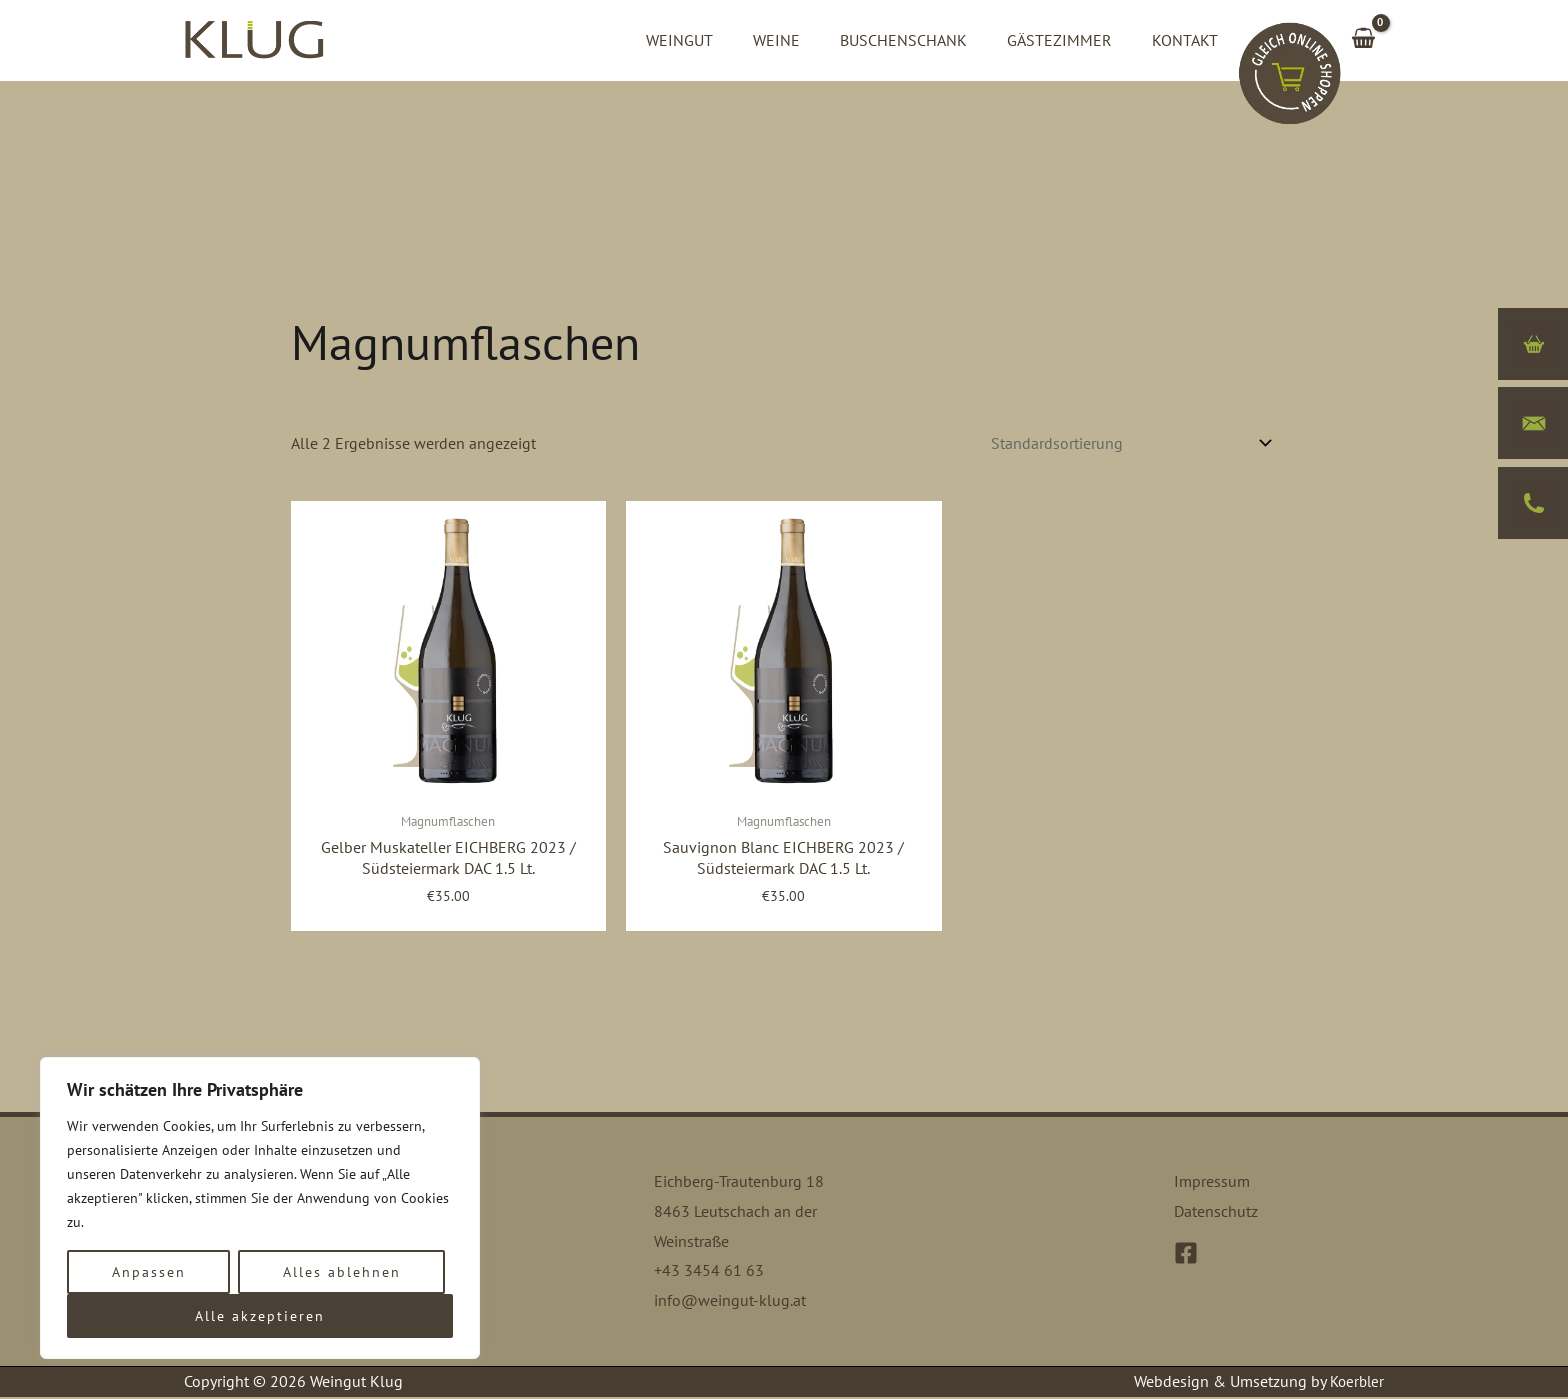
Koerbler (1355, 1383)
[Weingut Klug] (254, 38)
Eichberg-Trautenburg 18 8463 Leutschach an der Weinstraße (739, 1212)
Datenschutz (1216, 1213)
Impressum (1212, 1183)
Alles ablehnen (342, 1272)
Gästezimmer (1071, 40)
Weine (804, 40)
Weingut (715, 40)
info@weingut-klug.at (730, 1302)
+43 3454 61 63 (709, 1272)
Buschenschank (923, 40)
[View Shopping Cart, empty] (1363, 40)
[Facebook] (1186, 1254)
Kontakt (1189, 40)
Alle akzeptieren (260, 1316)
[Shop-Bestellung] (1127, 443)
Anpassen (149, 1272)
